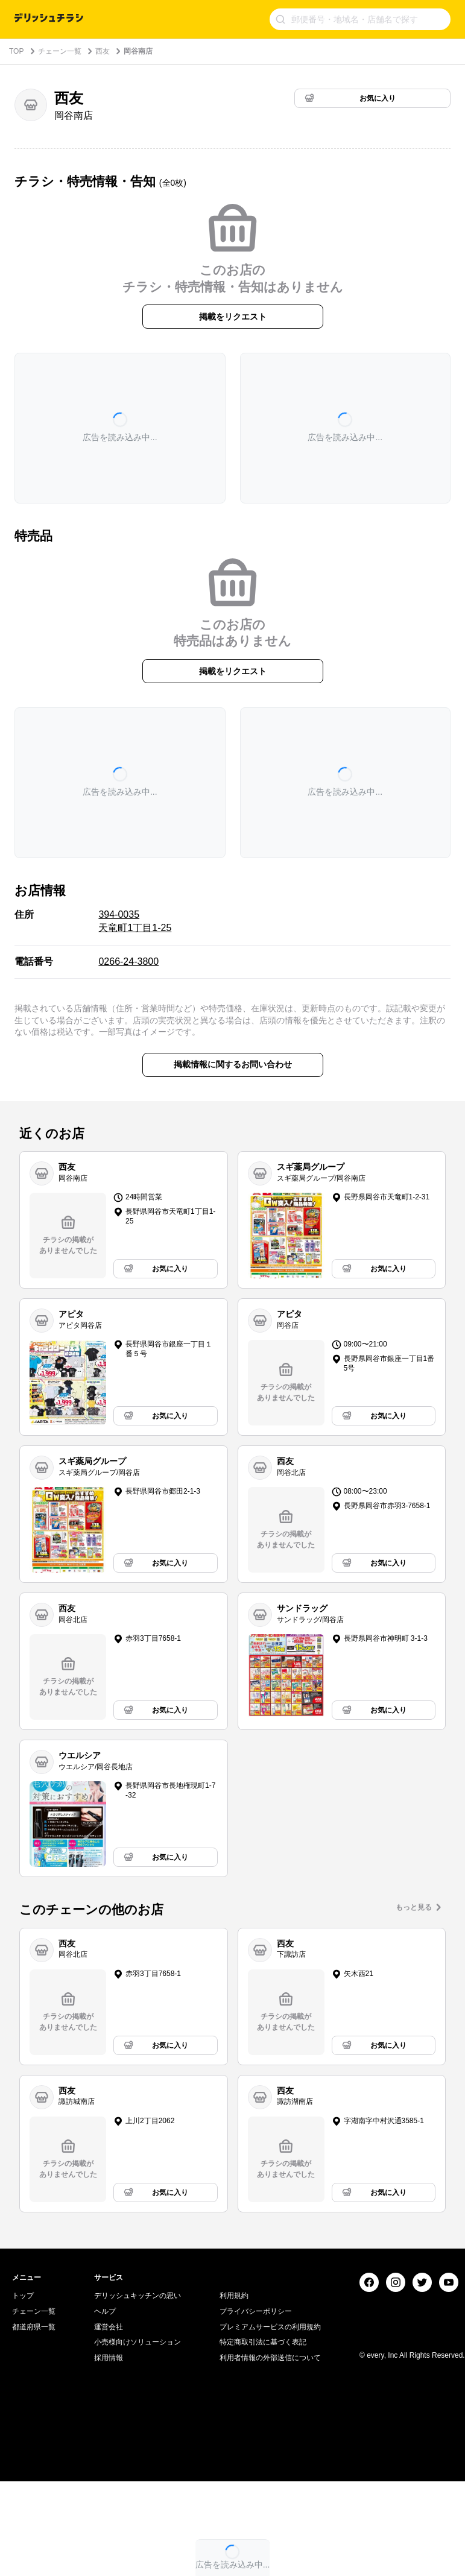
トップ (23, 2446)
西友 (102, 51)
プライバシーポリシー (256, 2461)
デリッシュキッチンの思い (137, 2446)
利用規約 (234, 2446)
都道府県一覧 (33, 2477)
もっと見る (414, 1907)
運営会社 (108, 2477)
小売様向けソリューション (137, 2492)
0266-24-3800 (128, 961)
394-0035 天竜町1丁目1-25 (134, 921)
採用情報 (108, 2508)
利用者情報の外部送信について (270, 2508)
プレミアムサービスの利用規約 (270, 2477)
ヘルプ (105, 2461)
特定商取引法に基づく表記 (263, 2492)
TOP (16, 51)
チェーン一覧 (59, 51)
